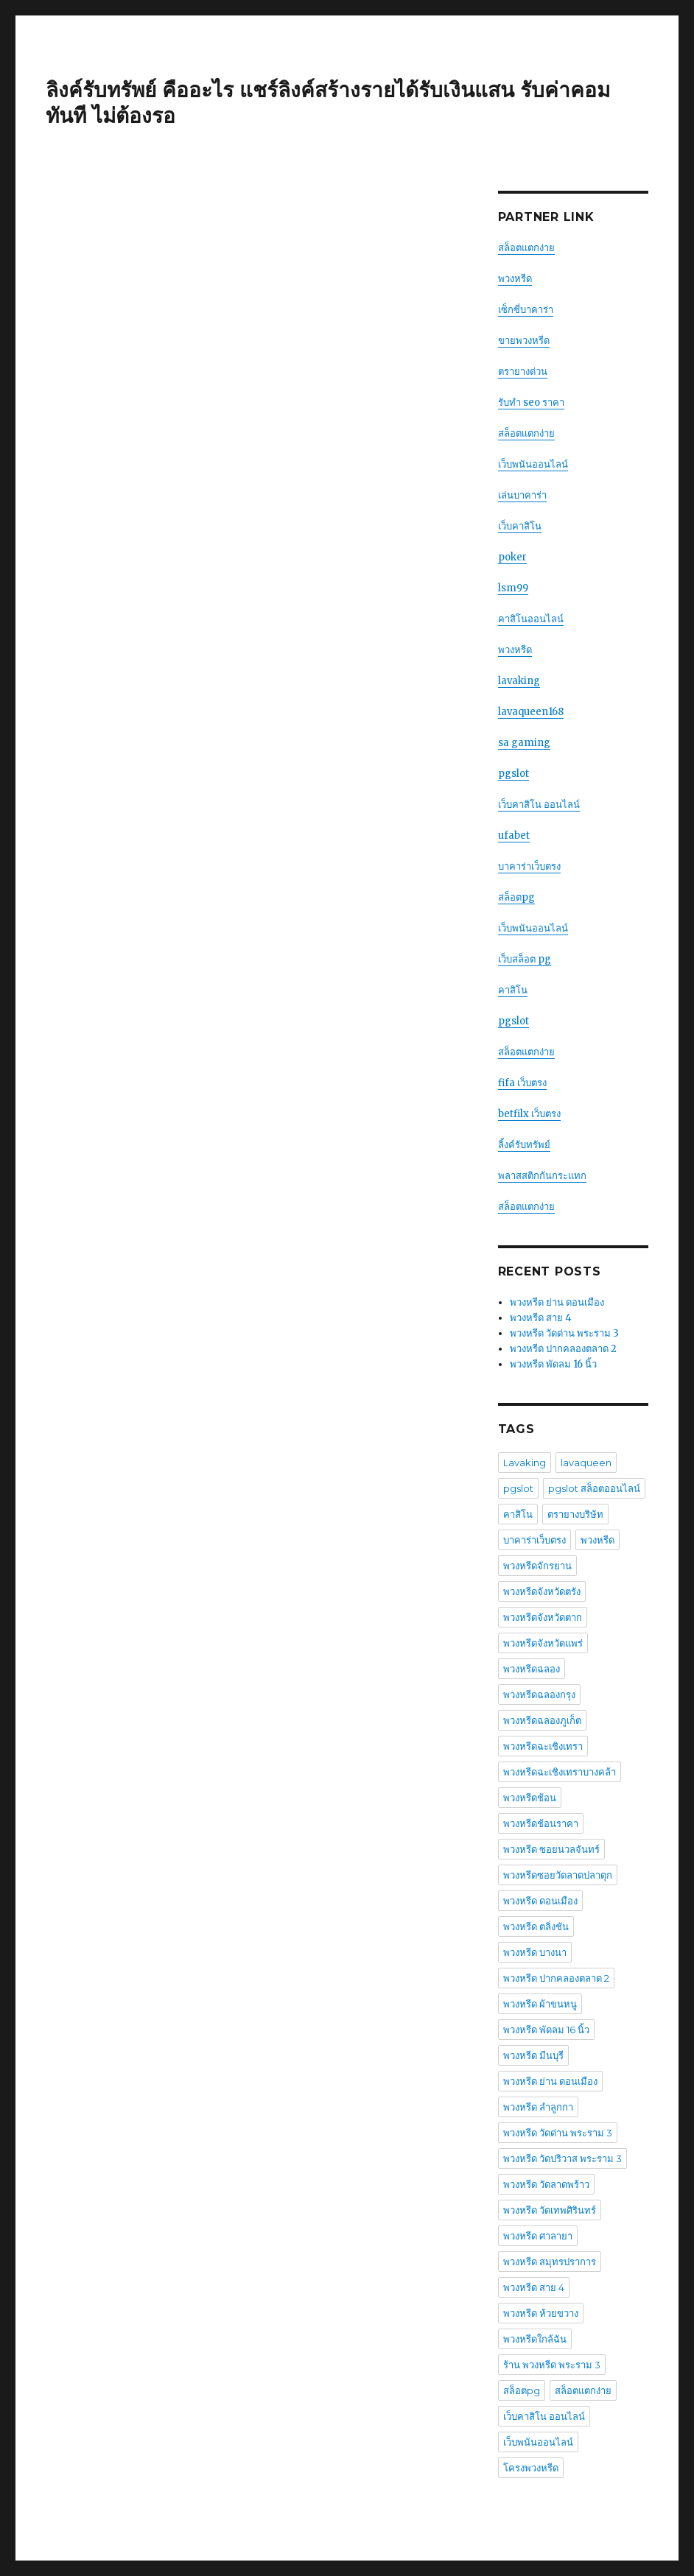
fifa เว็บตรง (522, 1083)
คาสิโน (512, 990)
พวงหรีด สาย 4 (541, 1318)
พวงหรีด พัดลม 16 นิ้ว (553, 1364)
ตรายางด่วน (522, 371)
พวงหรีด (515, 278)
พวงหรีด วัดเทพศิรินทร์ (549, 2210)
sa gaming (524, 742)
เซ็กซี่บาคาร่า (525, 309)
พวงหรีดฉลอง (531, 1669)
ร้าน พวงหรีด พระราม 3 (551, 2365)
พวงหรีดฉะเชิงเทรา (543, 1746)
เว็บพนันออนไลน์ (533, 464)
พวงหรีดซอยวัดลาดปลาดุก (557, 1875)
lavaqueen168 (531, 711)
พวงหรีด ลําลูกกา (538, 2107)
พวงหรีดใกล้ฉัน (535, 2339)
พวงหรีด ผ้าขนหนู (540, 2004)
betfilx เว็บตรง (529, 1114)
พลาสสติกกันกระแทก (542, 1175)
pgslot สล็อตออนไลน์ (594, 1488)
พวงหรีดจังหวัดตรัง (542, 1591)
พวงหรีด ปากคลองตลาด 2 (563, 1348)
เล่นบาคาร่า (522, 495)
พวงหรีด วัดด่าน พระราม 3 (564, 1333)
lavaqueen (586, 1462)
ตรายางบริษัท (575, 1514)
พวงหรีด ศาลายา (537, 2236)
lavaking (519, 681)
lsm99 (513, 588)
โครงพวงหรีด (530, 2468)
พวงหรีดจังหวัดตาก (542, 1617)
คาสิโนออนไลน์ (531, 619)
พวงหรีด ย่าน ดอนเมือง (557, 1302)
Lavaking (524, 1462)
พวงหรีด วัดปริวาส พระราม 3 (562, 2158)
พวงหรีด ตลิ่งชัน (536, 1926)
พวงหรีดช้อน (529, 1797)
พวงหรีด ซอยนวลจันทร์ (551, 1849)
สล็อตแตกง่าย (526, 248)
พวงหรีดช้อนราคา (540, 1823)
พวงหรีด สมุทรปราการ (549, 2261)
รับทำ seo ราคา (531, 402)
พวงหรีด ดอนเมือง (540, 1901)
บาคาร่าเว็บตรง (529, 866)
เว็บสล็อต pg (524, 959)
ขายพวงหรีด (524, 340)
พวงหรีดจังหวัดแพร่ (543, 1643)
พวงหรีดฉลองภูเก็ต (542, 1720)
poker (512, 557)
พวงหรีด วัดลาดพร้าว (546, 2184)
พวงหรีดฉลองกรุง (539, 1694)
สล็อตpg (516, 897)
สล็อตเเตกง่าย (526, 433)
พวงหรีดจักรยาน (537, 1566)
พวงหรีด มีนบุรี (533, 2055)
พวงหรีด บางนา (535, 1952)
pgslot (513, 773)
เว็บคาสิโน (519, 526)
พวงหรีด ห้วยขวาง (540, 2313)
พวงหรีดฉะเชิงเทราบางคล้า (559, 1772)
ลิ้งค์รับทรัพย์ (524, 1145)
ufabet (514, 835)
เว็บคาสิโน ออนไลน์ (539, 804)
